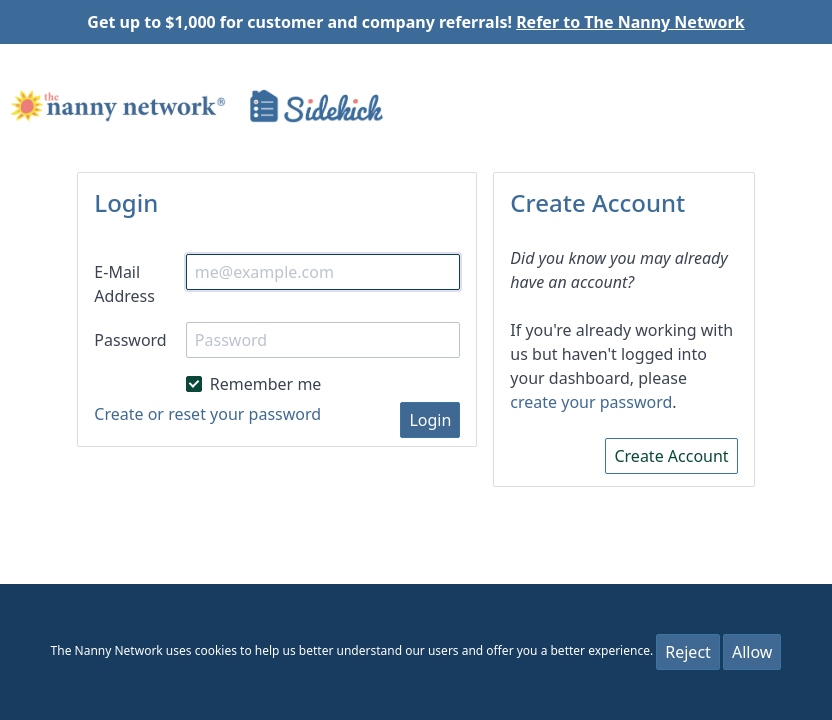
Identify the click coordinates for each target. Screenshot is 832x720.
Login (430, 420)
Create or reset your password (207, 414)
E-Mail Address (124, 284)
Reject (688, 652)
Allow (752, 652)
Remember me (254, 383)
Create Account (671, 456)
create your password (591, 402)
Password (130, 340)
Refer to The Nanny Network (630, 22)
